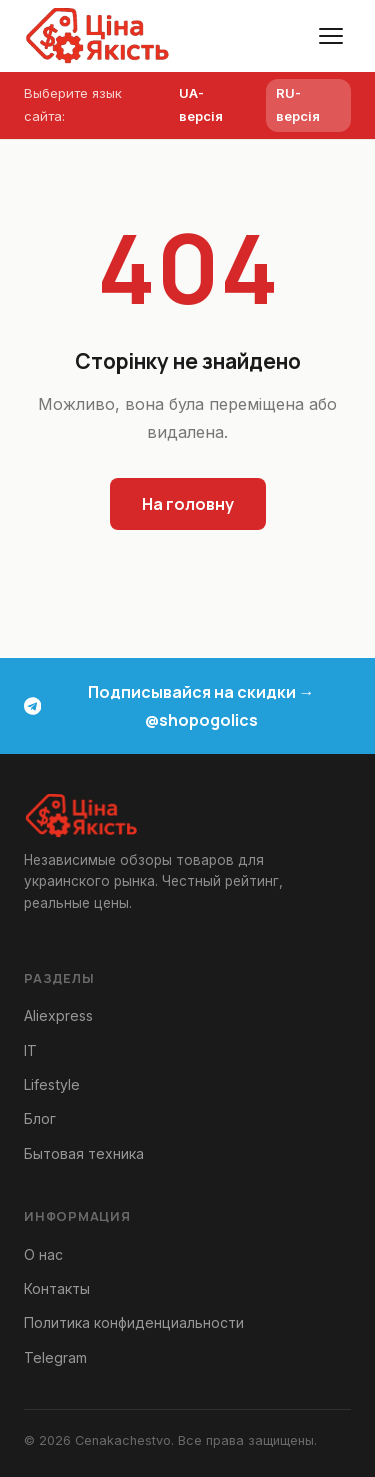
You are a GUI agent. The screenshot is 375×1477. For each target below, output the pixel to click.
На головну (188, 504)
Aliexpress (58, 1015)
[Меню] (331, 36)
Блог (40, 1118)
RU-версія (298, 104)
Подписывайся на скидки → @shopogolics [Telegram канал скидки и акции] (169, 706)
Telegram (55, 1357)
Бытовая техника (84, 1153)
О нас (43, 1254)
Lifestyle (52, 1084)
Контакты (57, 1288)
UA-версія (201, 104)
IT (30, 1050)
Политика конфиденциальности (134, 1322)
